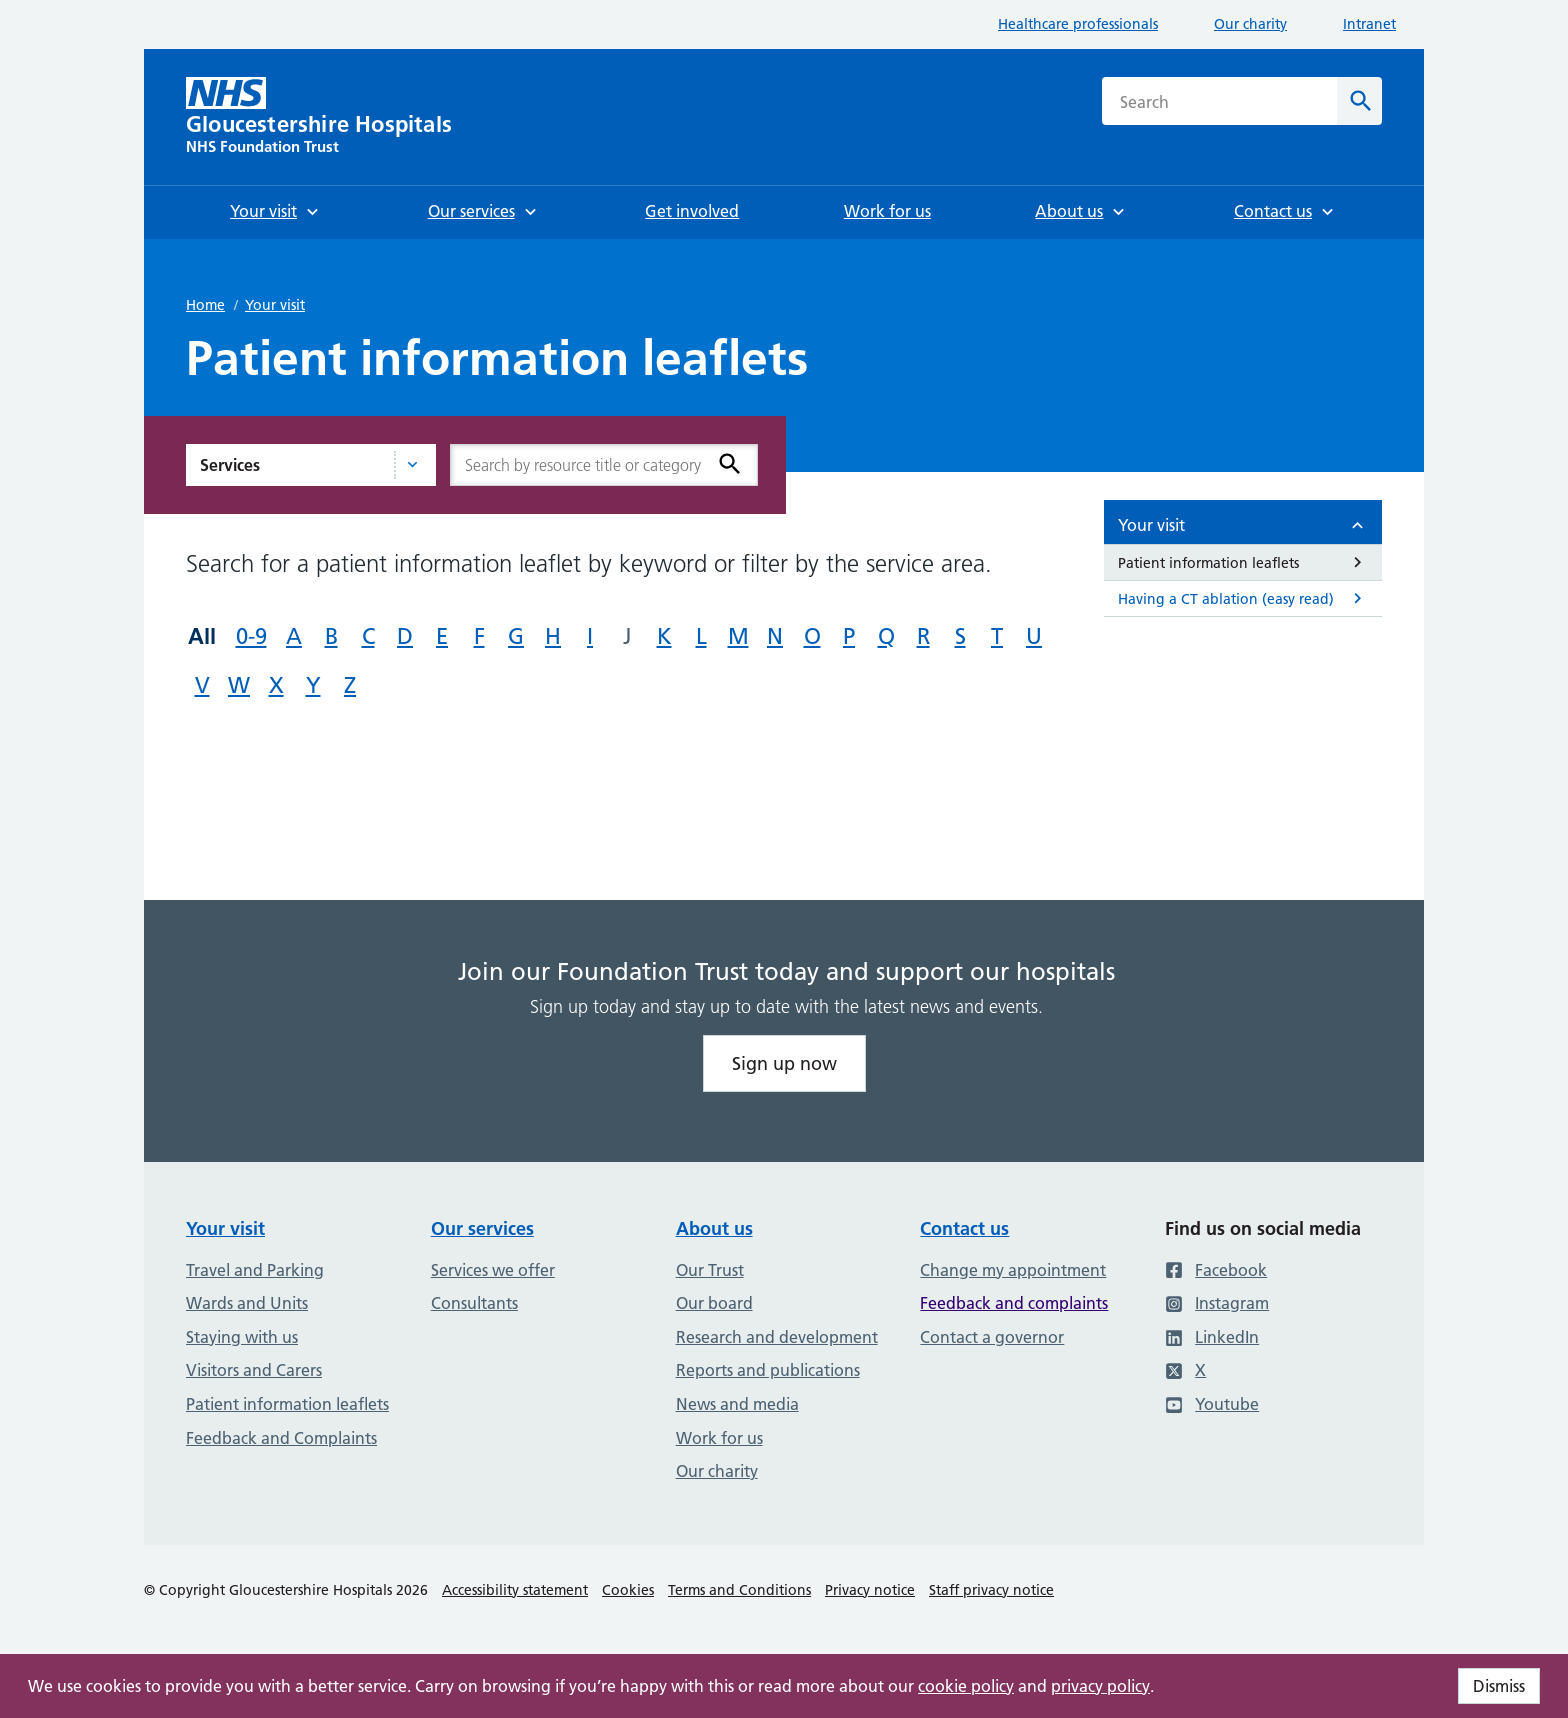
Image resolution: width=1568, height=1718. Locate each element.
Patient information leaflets (287, 1404)
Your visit (275, 305)
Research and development (777, 1337)
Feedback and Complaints (281, 1438)
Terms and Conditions (739, 1590)
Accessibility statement (515, 1590)
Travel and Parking (255, 1270)
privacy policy (1100, 1686)
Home (205, 305)
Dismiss (1499, 1686)
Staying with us (242, 1337)
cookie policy (966, 1686)
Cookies (628, 1590)
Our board (714, 1303)
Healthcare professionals (1078, 24)
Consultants (474, 1303)
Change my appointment (1013, 1270)
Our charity (1250, 24)
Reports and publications (768, 1370)
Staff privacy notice (991, 1590)
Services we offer (493, 1270)
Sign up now (784, 1063)
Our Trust (710, 1270)
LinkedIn (1212, 1337)
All (202, 636)
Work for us (719, 1438)
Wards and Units (247, 1303)
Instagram (1217, 1303)
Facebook (1216, 1270)
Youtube (1212, 1404)
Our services (482, 1228)
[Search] (1359, 101)
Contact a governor (992, 1337)
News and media (737, 1404)
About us (714, 1228)
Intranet (1369, 24)
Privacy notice (870, 1590)
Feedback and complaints (1014, 1303)
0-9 (251, 636)
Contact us (964, 1228)
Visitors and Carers (254, 1370)
